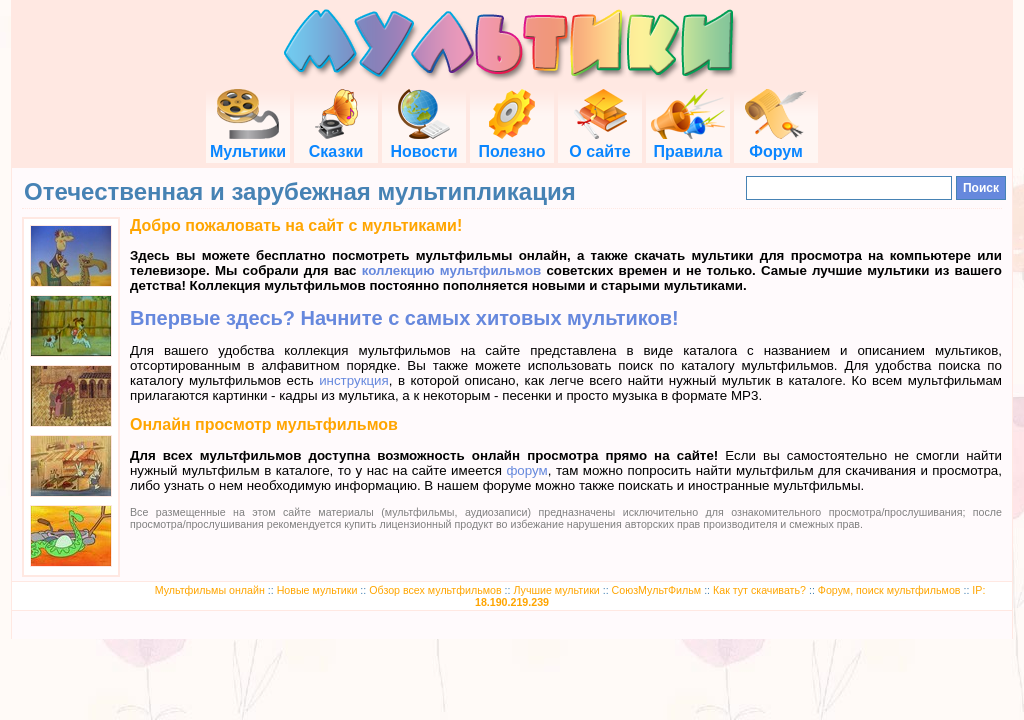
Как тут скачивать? (759, 590)
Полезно (511, 142)
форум (526, 470)
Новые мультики (317, 590)
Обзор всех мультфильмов (435, 590)
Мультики (248, 142)
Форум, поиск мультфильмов (889, 590)
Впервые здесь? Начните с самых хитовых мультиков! (404, 318)
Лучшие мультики (556, 590)
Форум (776, 142)
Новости (423, 142)
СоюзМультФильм (657, 590)
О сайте (599, 142)
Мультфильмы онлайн (210, 590)
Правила (688, 142)
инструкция (354, 380)
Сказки (336, 142)
